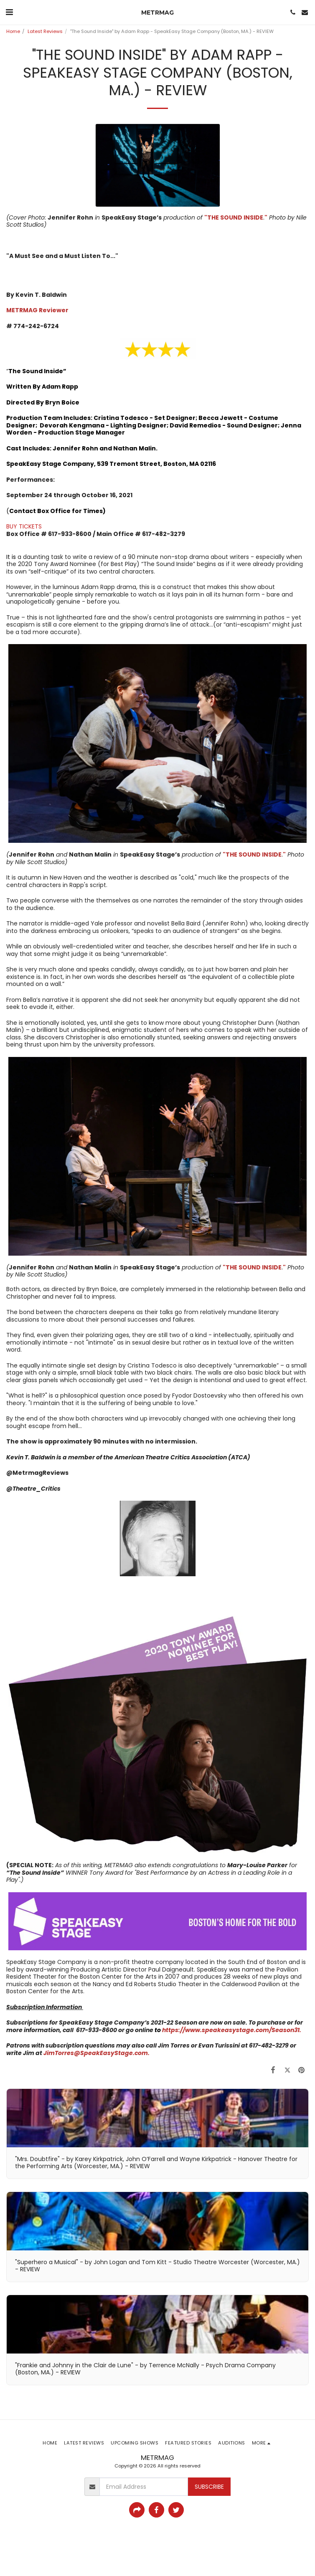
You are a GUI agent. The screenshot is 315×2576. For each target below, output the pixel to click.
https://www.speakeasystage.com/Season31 (231, 2030)
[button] (9, 12)
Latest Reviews (45, 31)
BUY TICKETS (24, 526)
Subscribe (209, 2486)
